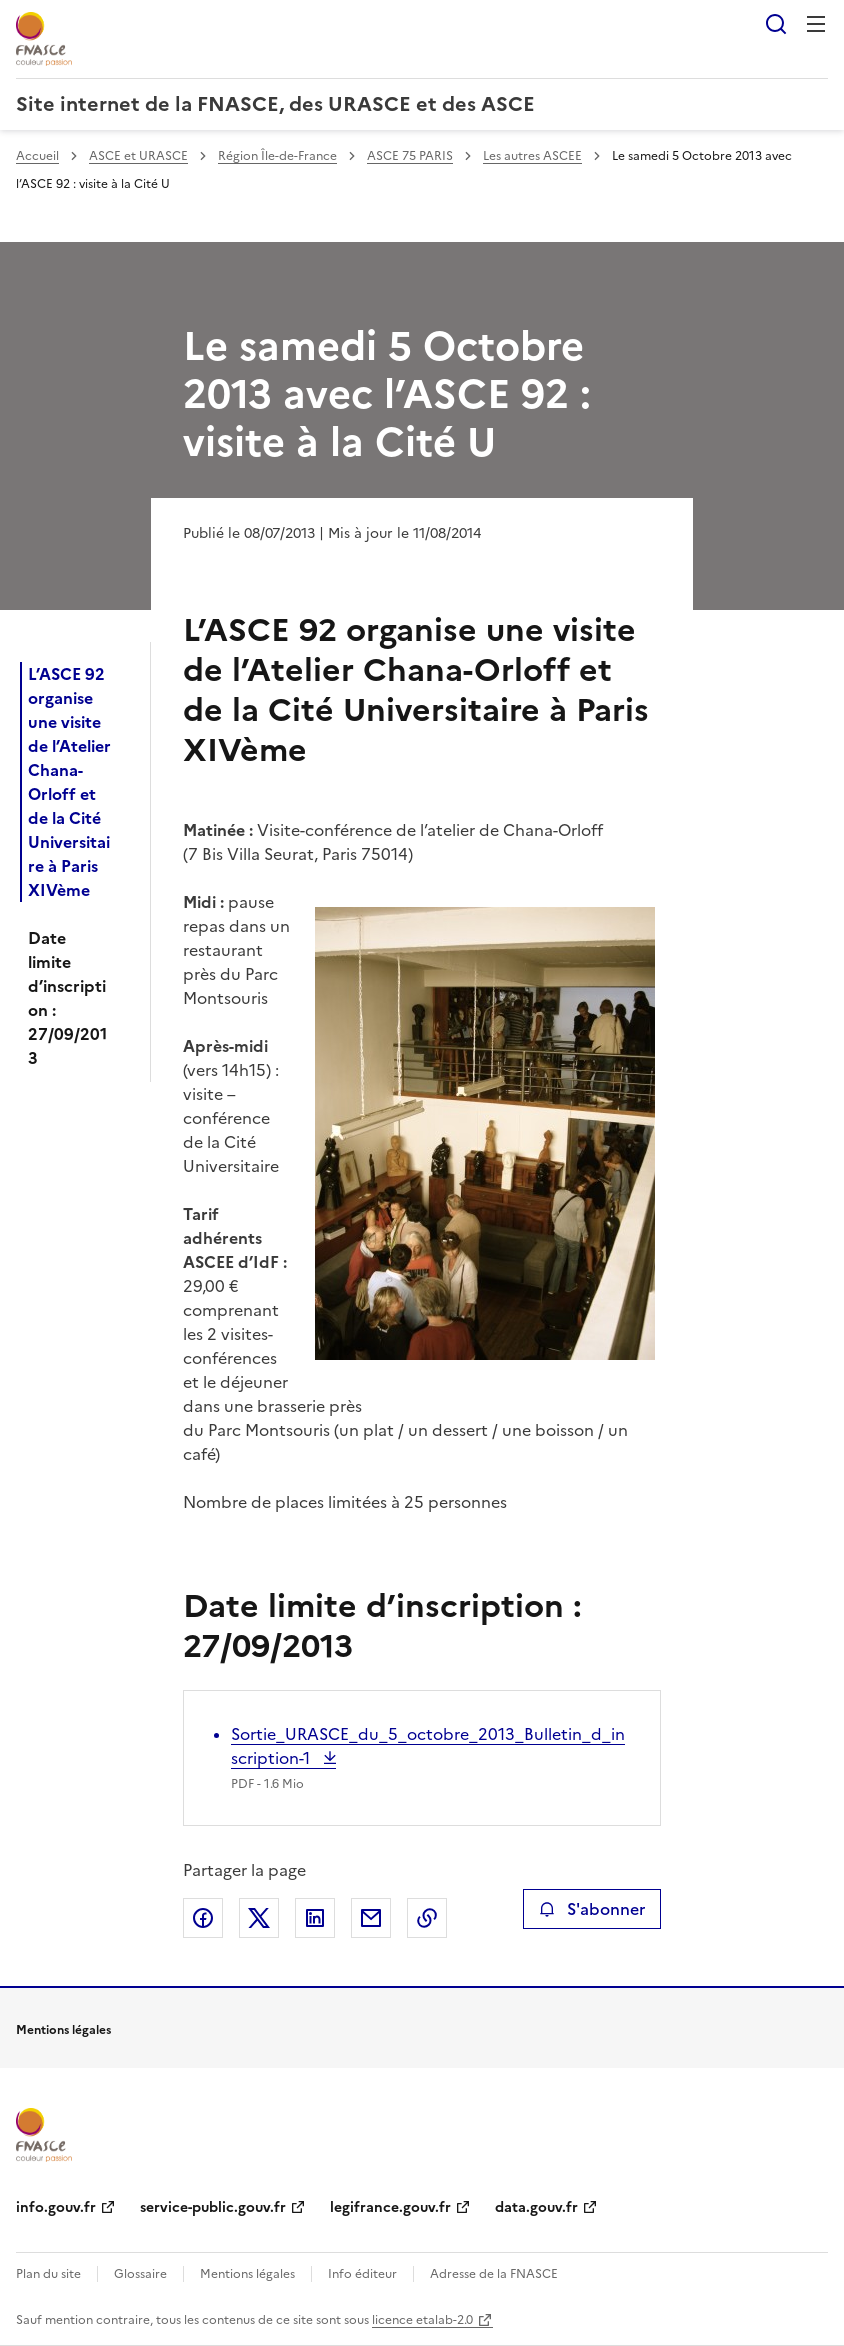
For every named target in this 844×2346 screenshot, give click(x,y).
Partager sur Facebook (203, 1918)
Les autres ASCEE (532, 156)
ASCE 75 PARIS (410, 156)
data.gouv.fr (536, 2207)
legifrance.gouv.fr (390, 2207)
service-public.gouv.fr (213, 2207)
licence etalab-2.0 (422, 2320)
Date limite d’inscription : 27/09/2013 (67, 998)
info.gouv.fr (56, 2207)
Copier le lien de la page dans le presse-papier (427, 1918)
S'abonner (591, 1909)
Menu (816, 24)
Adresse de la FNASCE (494, 2274)
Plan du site (48, 2274)
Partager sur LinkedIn (315, 1918)
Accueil (37, 156)
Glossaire (140, 2274)
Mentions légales (247, 2274)
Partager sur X (259, 1918)
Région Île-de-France (277, 156)
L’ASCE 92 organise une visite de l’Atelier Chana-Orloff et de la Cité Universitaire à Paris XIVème (69, 782)
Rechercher (776, 24)
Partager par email (371, 1918)
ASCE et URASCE (138, 156)
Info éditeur (362, 2274)
